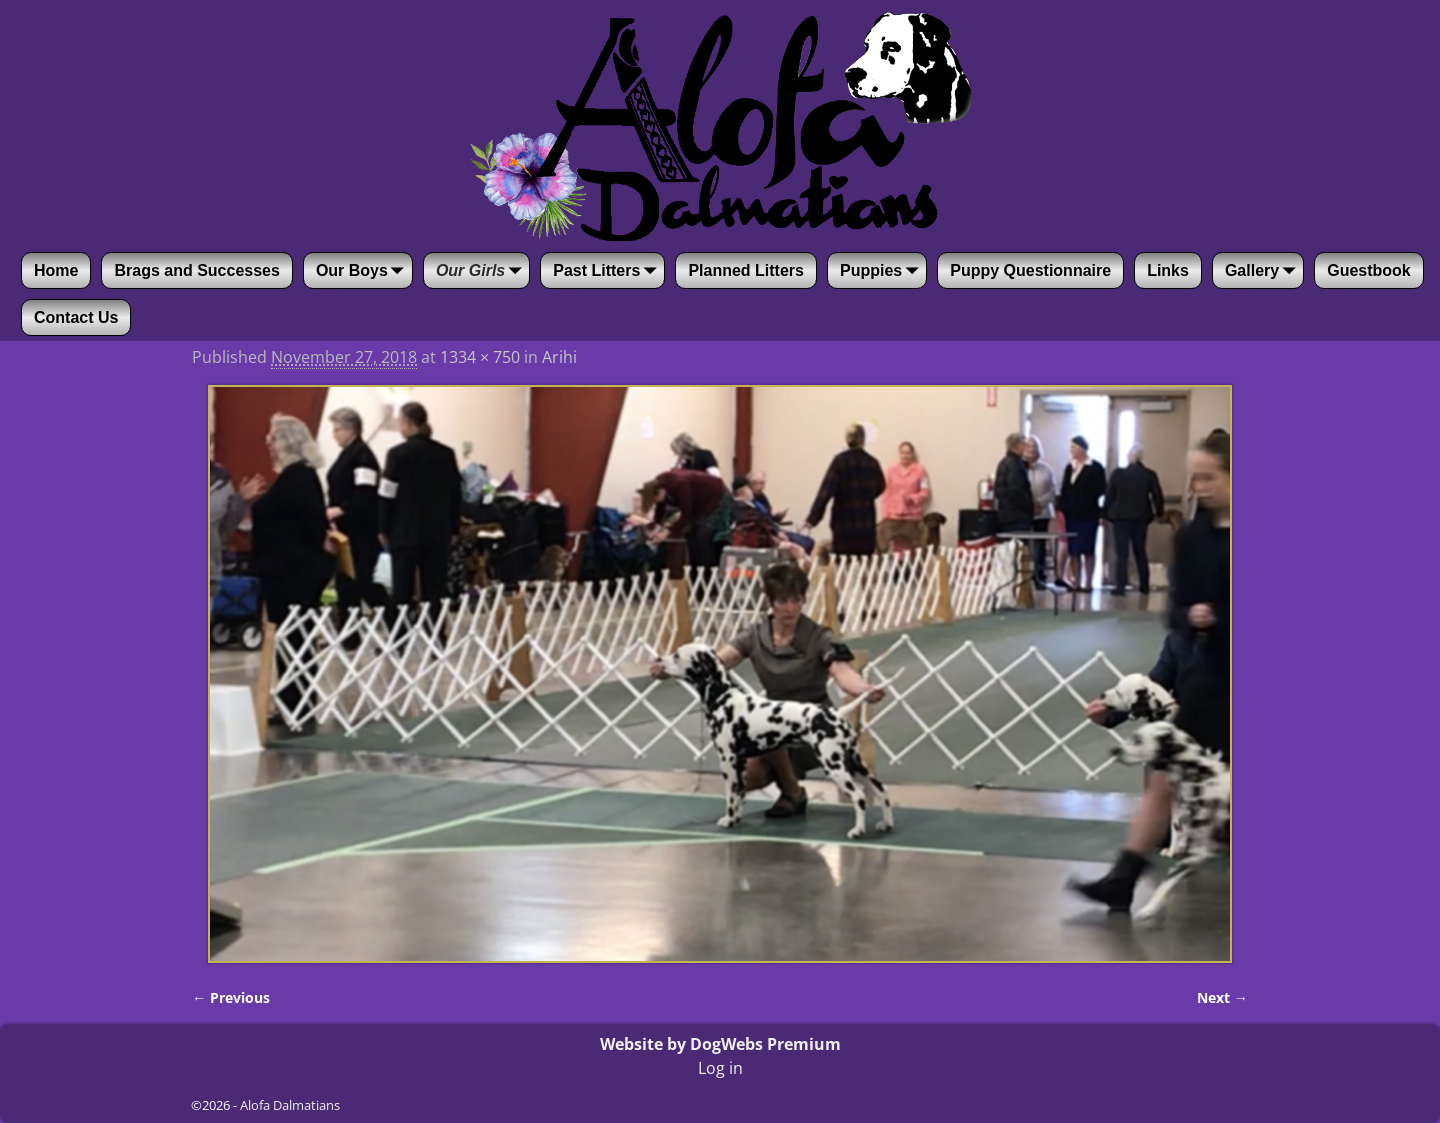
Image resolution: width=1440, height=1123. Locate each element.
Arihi (559, 357)
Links (1168, 270)
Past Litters (608, 271)
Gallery (1264, 271)
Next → (1222, 997)
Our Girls (482, 271)
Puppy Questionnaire (1030, 270)
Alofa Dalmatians (290, 1105)
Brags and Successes (196, 270)
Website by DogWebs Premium (720, 1044)
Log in (720, 1068)
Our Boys (364, 271)
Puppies (883, 271)
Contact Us (76, 317)
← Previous (231, 997)
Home (56, 270)
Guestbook (1369, 270)
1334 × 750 (480, 357)
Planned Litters (746, 270)
